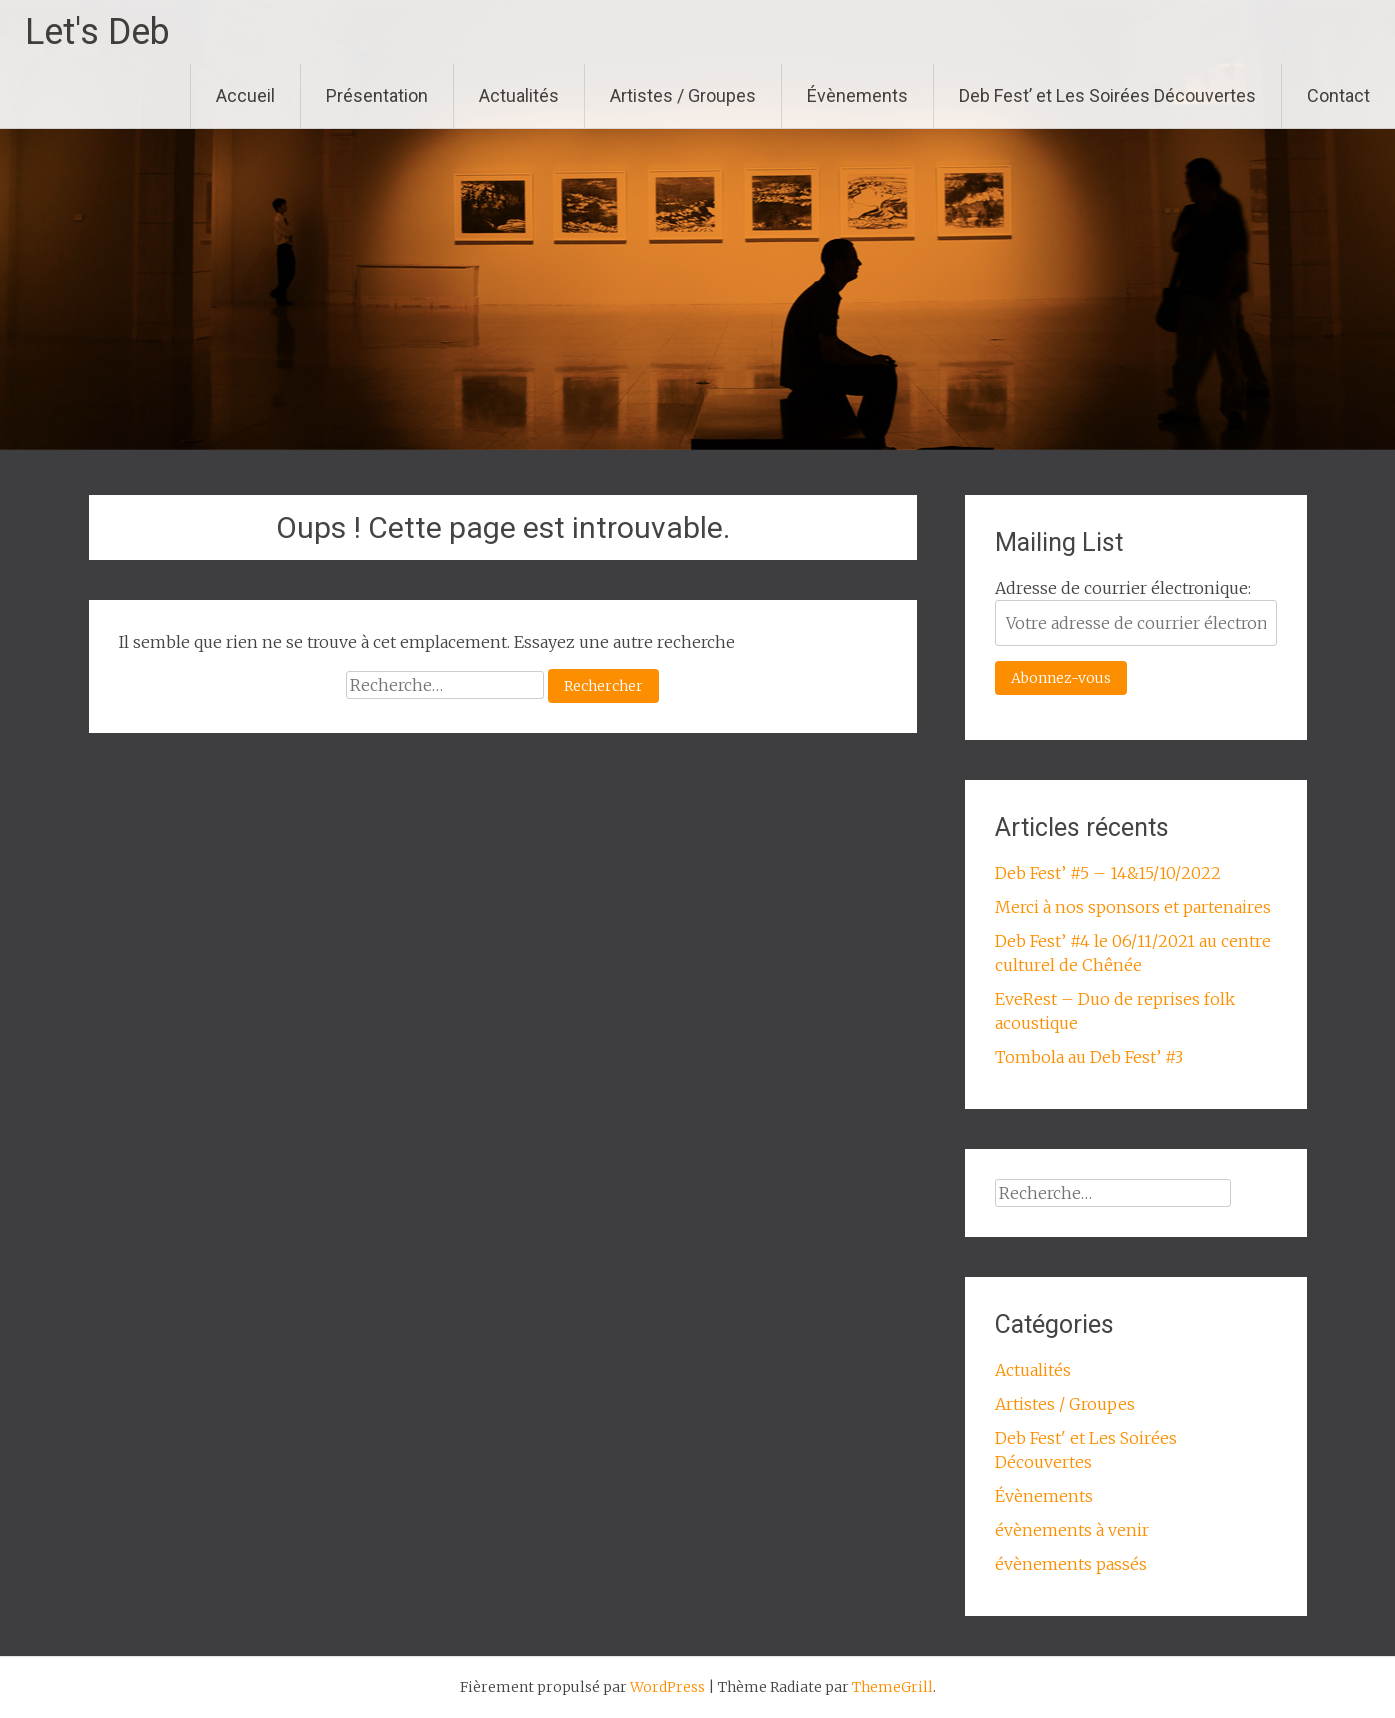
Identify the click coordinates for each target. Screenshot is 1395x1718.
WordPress (667, 1687)
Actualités (519, 95)
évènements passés (1071, 1564)
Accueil (245, 95)
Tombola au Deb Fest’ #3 (1089, 1057)
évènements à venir (1072, 1530)
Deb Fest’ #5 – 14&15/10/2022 (1108, 873)
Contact (1338, 95)
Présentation (377, 95)
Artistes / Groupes (683, 95)
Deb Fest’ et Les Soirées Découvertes (1107, 95)
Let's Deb (97, 32)
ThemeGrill (892, 1687)
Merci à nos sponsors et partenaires (1133, 907)
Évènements (857, 95)
